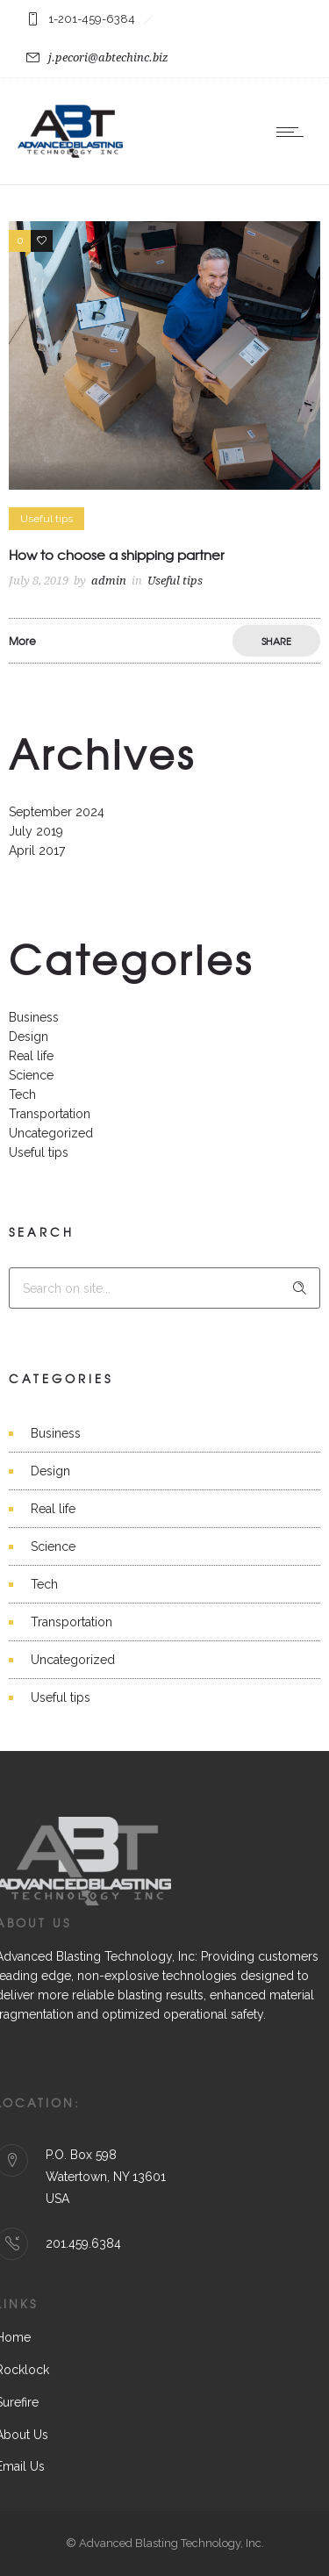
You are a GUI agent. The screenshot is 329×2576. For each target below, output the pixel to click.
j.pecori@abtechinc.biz (108, 57)
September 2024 (56, 812)
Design (28, 1037)
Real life (31, 1056)
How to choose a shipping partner (117, 554)
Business (34, 1017)
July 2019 (36, 831)
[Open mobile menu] (293, 131)
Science (31, 1075)
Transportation (49, 1114)
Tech (22, 1094)
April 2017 (37, 850)
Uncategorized (51, 1133)
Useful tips (38, 1152)
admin (108, 580)
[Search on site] (164, 1288)
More (22, 641)
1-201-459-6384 (91, 18)
